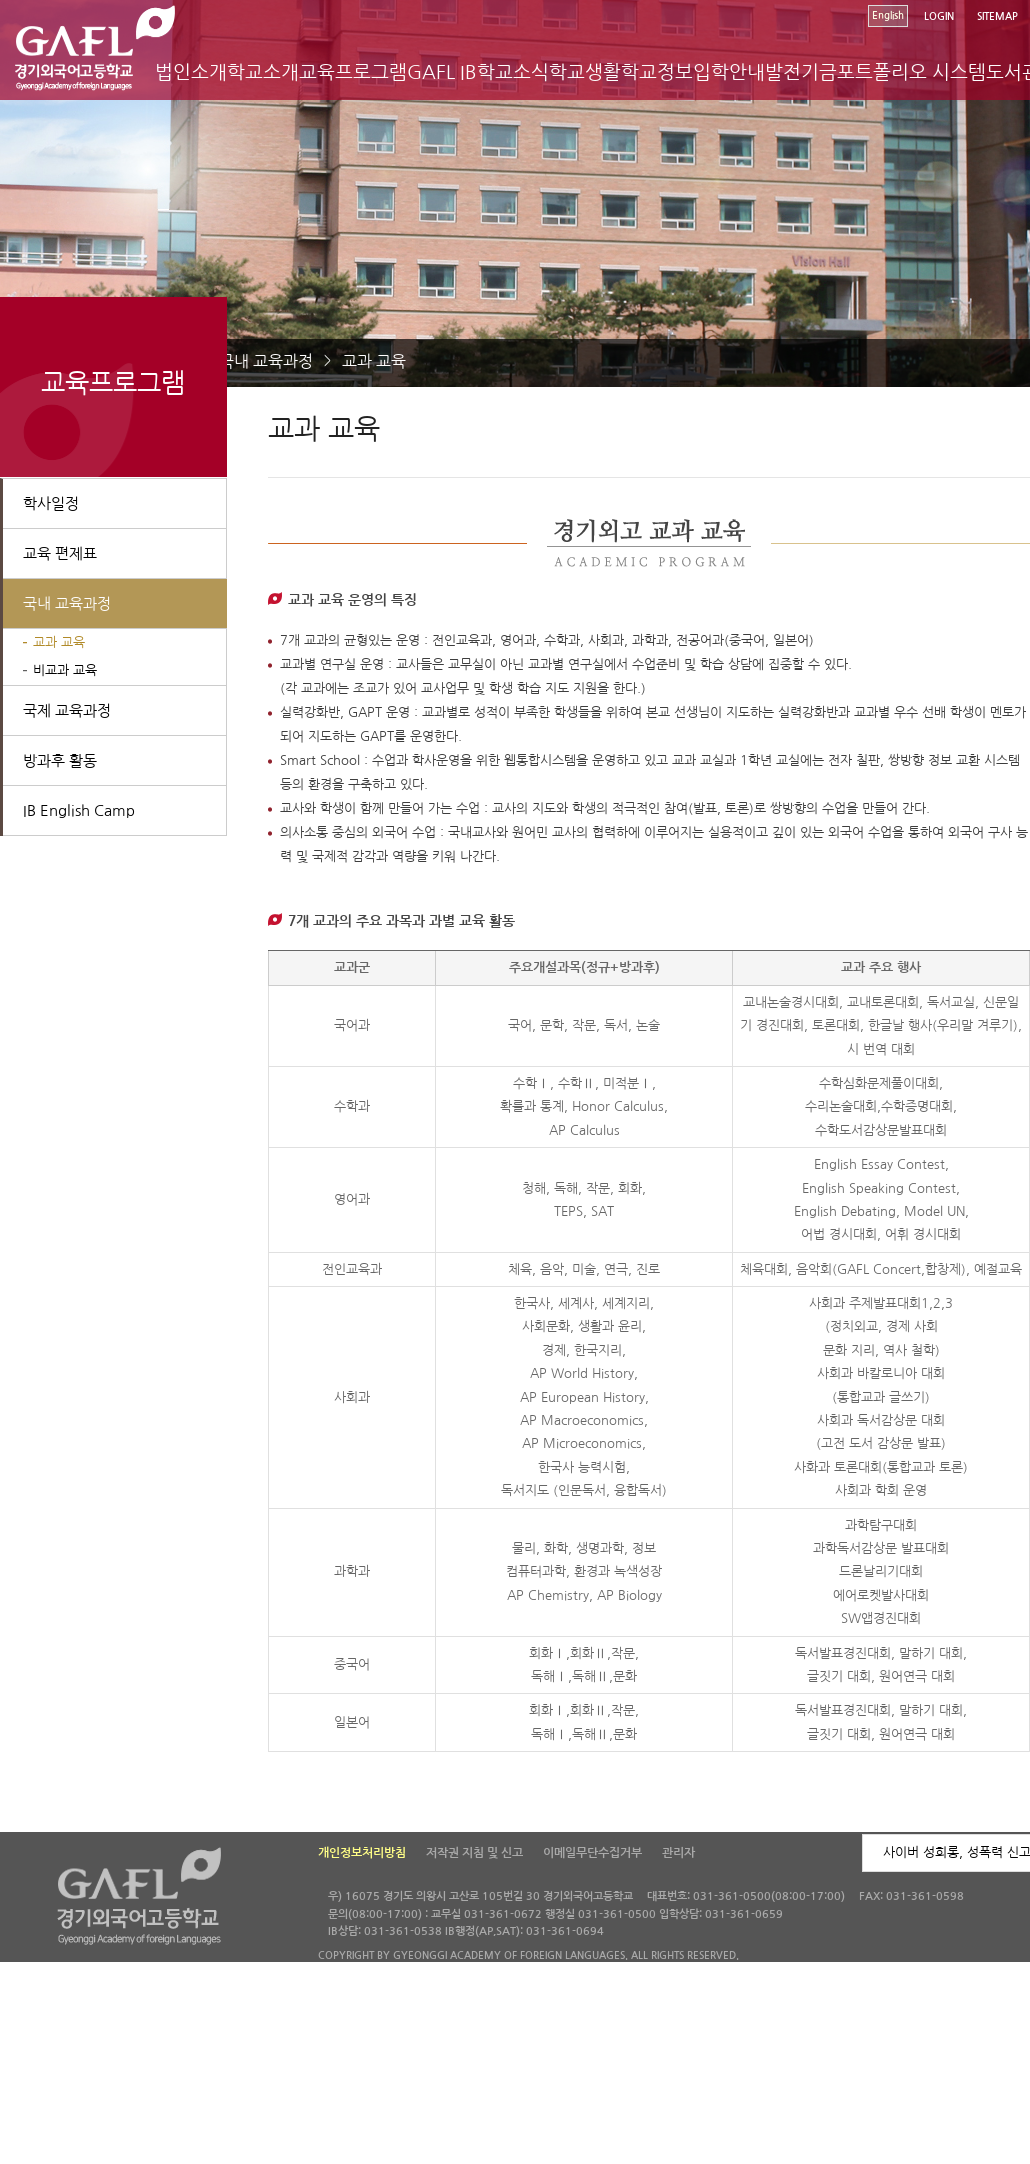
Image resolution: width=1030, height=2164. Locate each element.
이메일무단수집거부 (592, 1853)
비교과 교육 (65, 670)
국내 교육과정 (266, 361)
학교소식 (513, 72)
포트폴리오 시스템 (911, 72)
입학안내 (729, 72)
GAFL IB (442, 72)
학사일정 (51, 503)
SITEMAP (997, 16)
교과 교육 (374, 361)
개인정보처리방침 (362, 1853)
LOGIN (939, 16)
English (888, 15)
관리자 (678, 1853)
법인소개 (191, 72)
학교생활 (585, 72)
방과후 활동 (60, 760)
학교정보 (657, 72)
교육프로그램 (353, 72)
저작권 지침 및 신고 (474, 1853)
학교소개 (263, 72)
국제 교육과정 (67, 710)
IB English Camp (79, 810)
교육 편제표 (60, 553)
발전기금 (801, 72)
